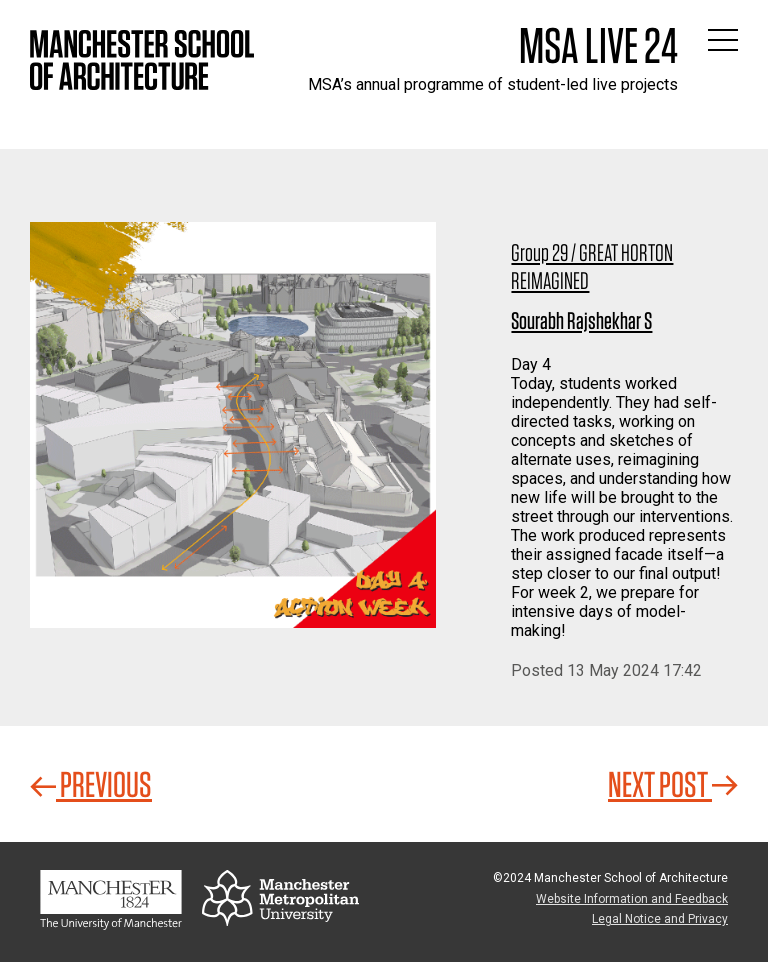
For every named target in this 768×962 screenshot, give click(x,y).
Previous (91, 784)
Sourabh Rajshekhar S (581, 320)
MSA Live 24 (598, 45)
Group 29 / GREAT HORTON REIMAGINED (592, 266)
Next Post (673, 784)
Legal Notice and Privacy (660, 919)
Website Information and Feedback (632, 899)
